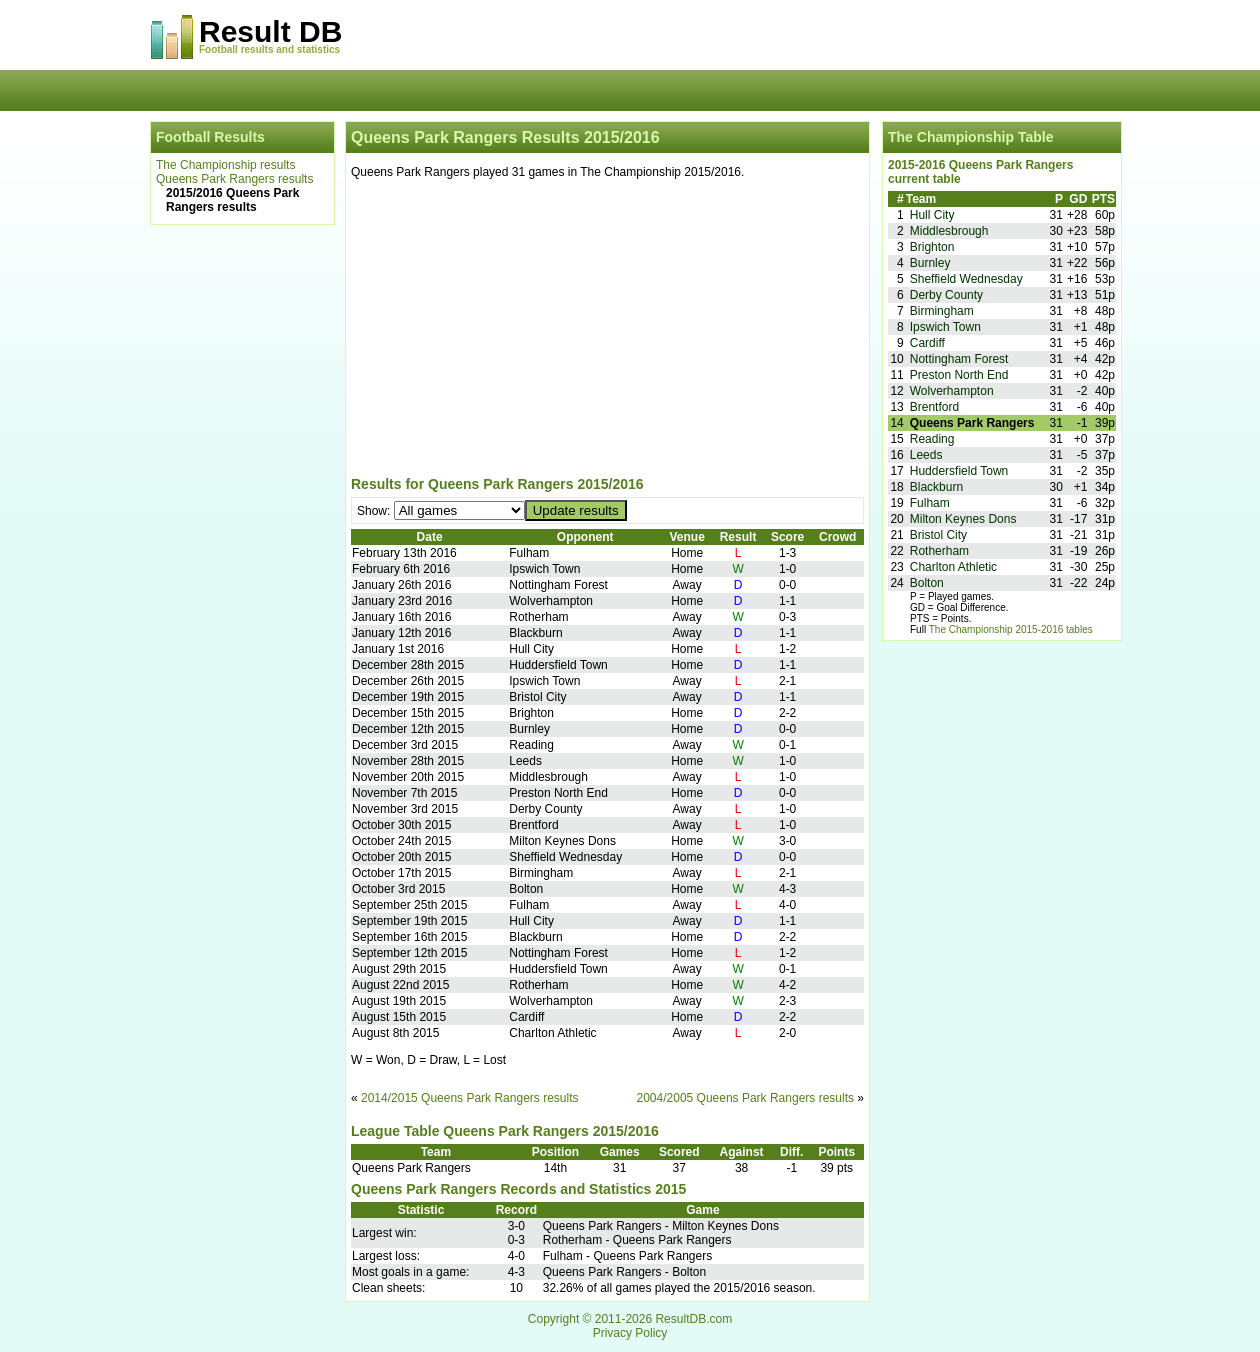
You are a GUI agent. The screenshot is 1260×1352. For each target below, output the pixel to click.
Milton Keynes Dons (963, 519)
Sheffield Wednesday (966, 279)
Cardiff (927, 343)
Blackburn (936, 487)
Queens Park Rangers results (234, 179)
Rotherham (939, 551)
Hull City (932, 215)
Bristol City (938, 535)
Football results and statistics (269, 49)
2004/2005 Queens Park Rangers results (745, 1098)
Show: (375, 511)
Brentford (934, 407)
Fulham (930, 503)
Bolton (927, 583)
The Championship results (225, 165)
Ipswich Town (945, 327)
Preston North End (959, 375)
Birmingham (942, 311)
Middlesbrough (949, 231)
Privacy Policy (630, 1333)
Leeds (926, 455)
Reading (932, 439)
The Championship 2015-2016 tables (1011, 629)
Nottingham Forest (959, 359)
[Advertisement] (607, 331)
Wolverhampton (952, 391)
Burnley (930, 263)
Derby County (946, 295)
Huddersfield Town (959, 471)
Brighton (932, 247)
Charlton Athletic (953, 567)
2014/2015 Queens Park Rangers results (469, 1098)
